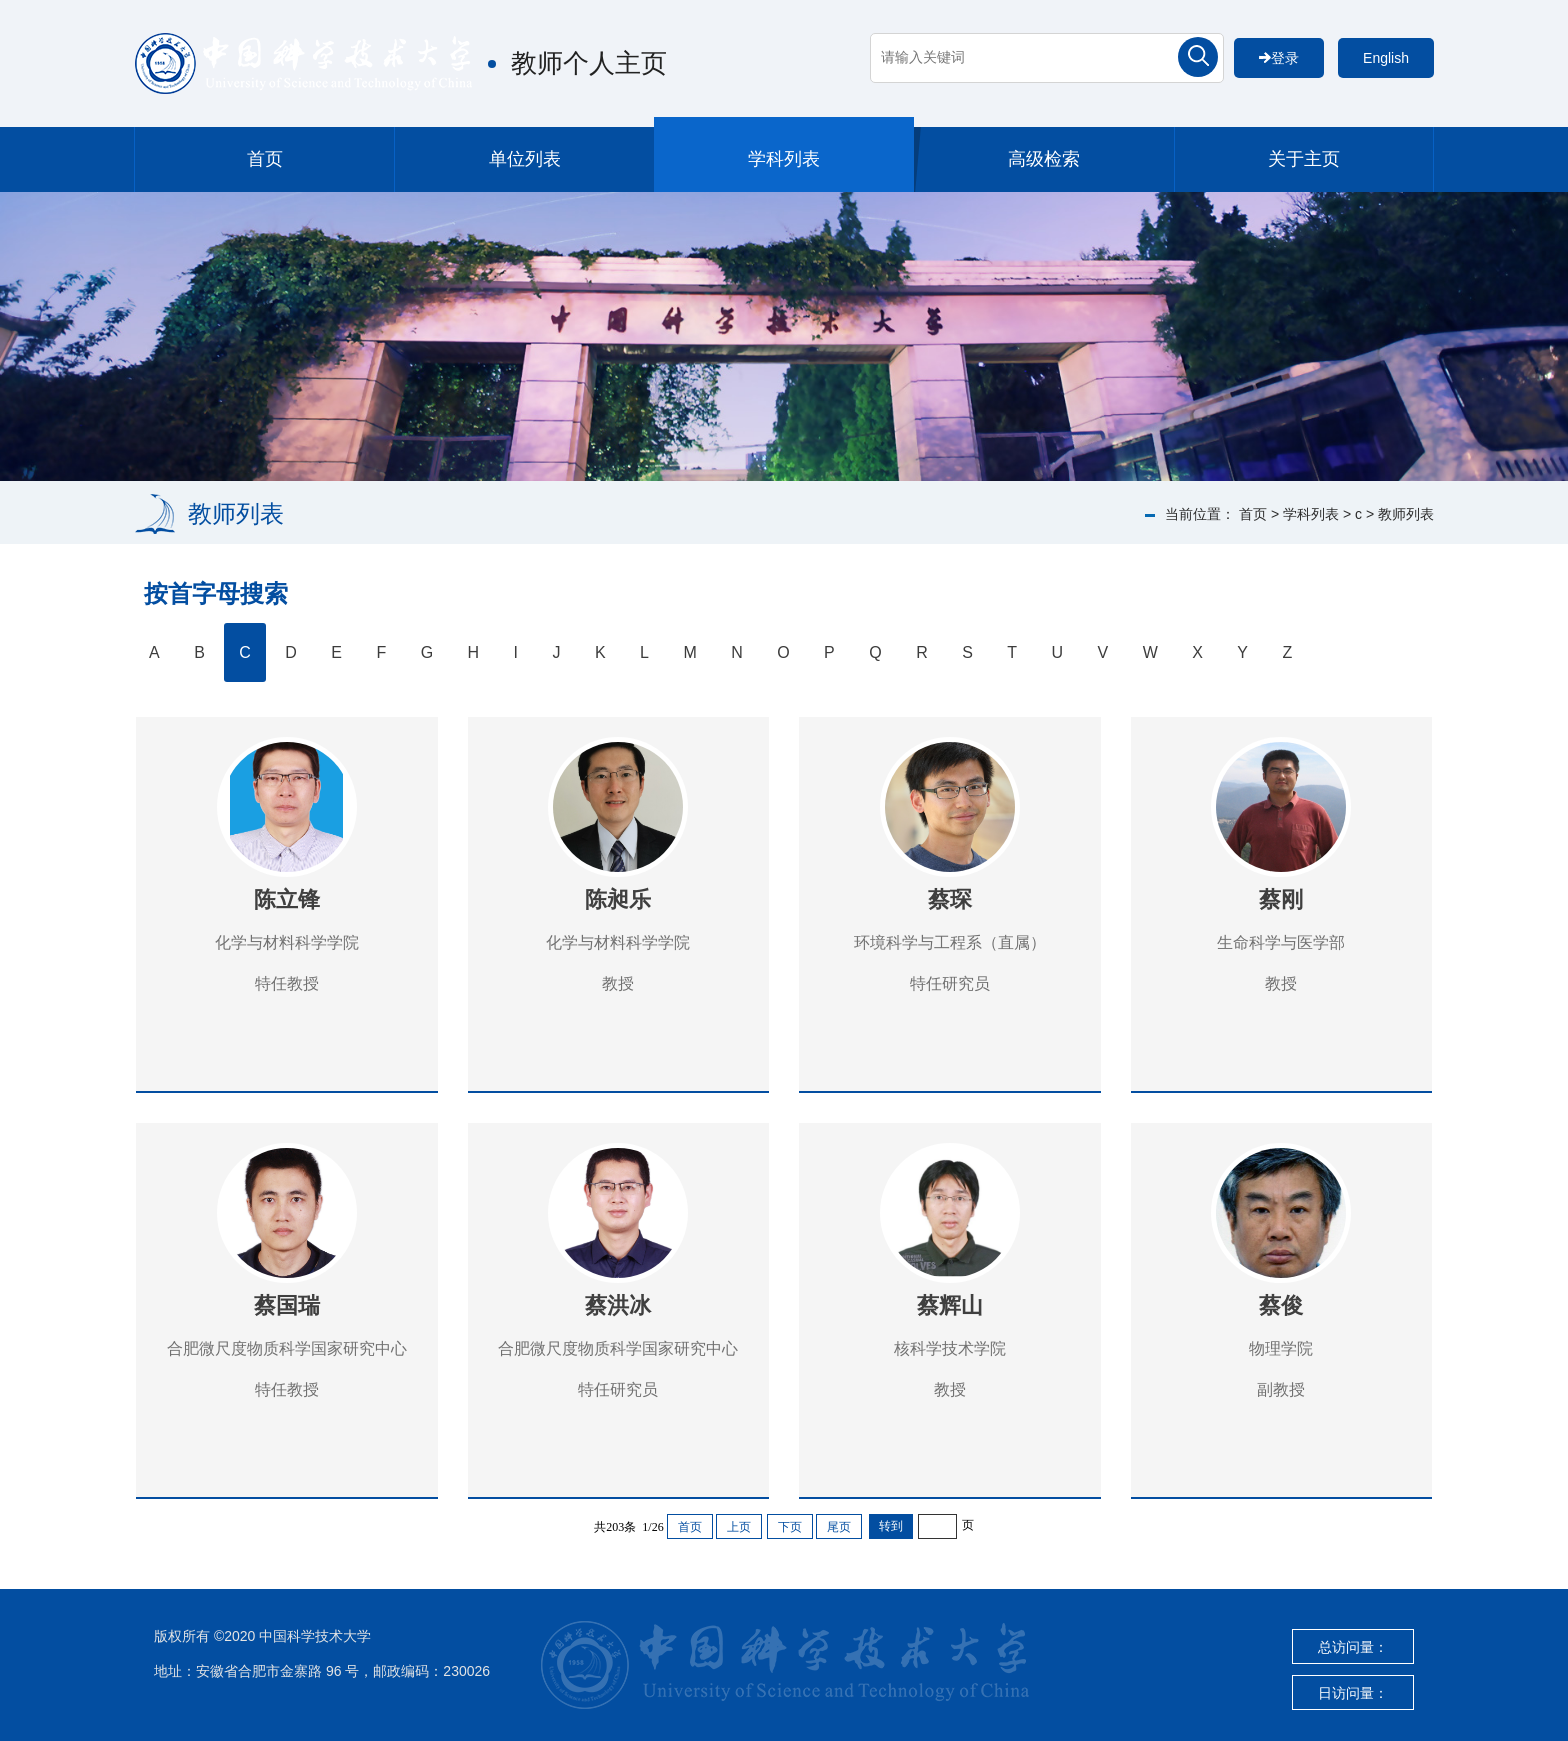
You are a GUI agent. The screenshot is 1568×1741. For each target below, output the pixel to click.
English (1386, 58)
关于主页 (1304, 159)
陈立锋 (287, 899)
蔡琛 (950, 899)
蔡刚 (1281, 899)
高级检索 (1044, 159)
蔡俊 (1281, 1305)
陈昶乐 (618, 899)
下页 (790, 1527)
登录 (1279, 58)
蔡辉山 (950, 1305)
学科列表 (784, 159)
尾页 (839, 1527)
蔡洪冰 (618, 1305)
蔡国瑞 (287, 1305)
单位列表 (525, 159)
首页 (265, 159)
